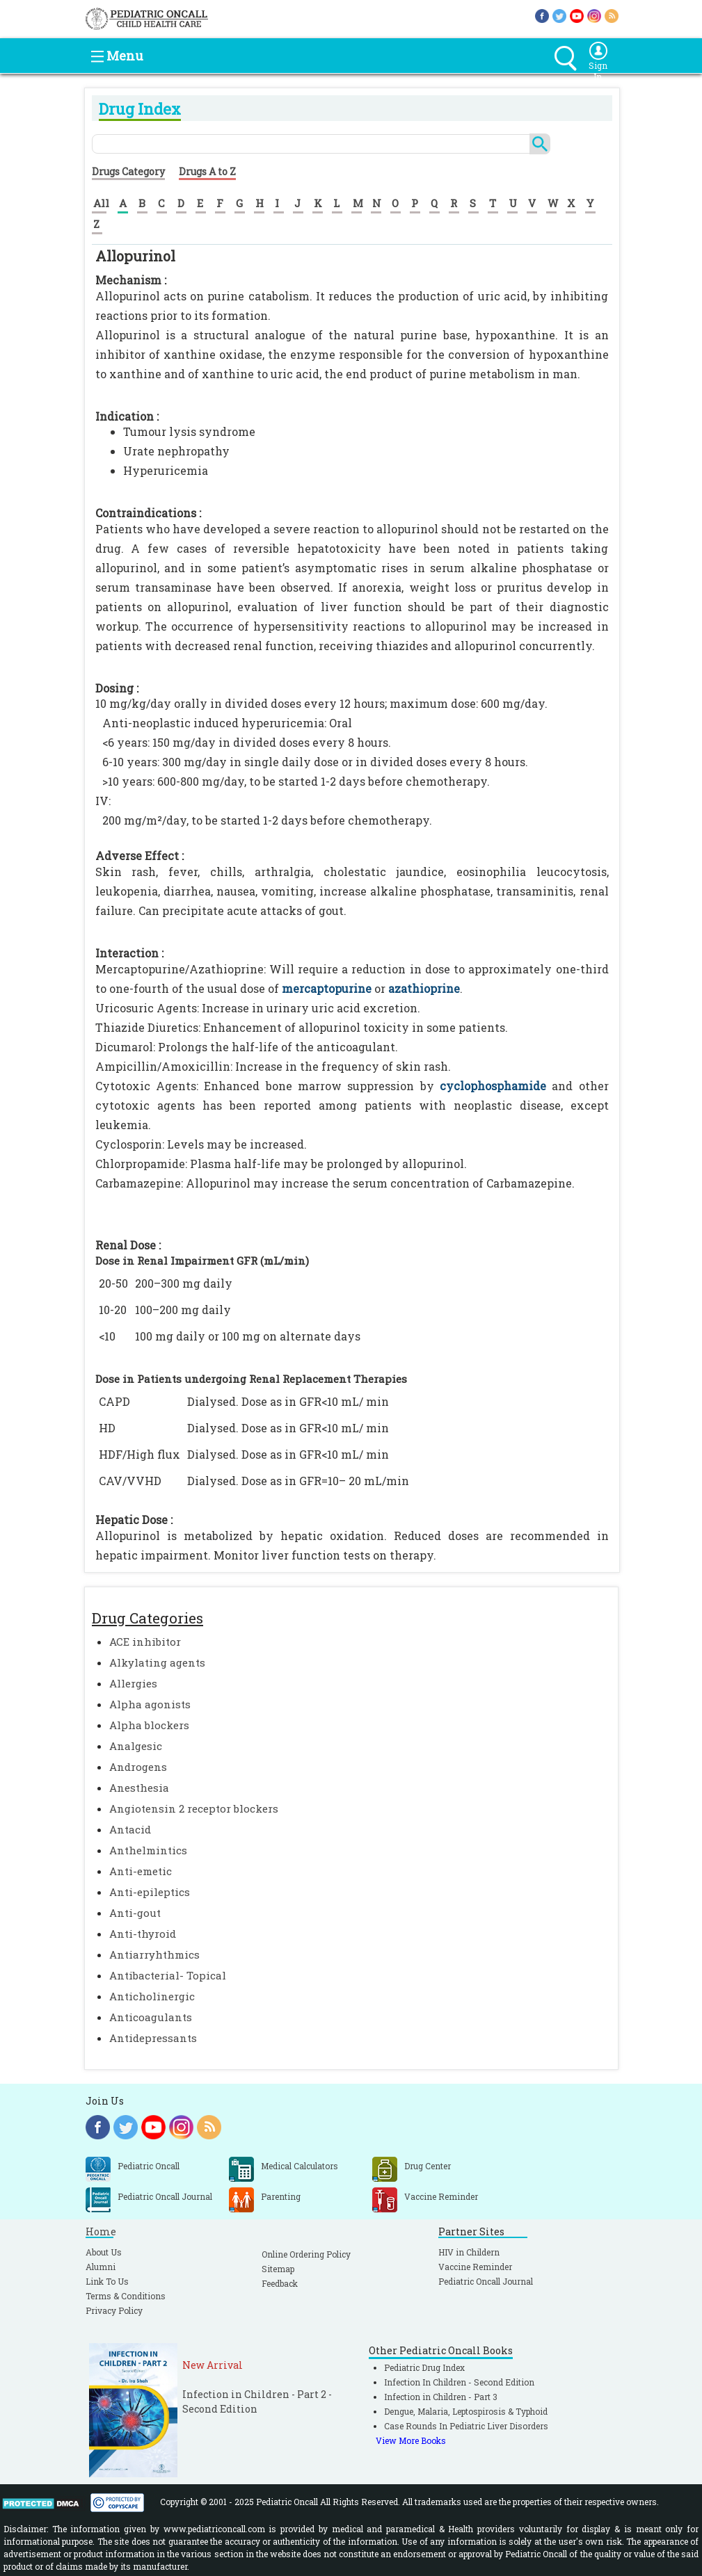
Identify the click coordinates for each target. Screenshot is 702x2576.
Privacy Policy (114, 2310)
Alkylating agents (157, 1662)
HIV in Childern (469, 2252)
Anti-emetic (140, 1871)
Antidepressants (153, 2038)
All (101, 203)
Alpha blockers (149, 1725)
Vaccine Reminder (475, 2266)
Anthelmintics (148, 1850)
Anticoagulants (150, 2017)
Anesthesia (139, 1788)
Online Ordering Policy (306, 2254)
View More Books (411, 2440)
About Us (104, 2252)
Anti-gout (135, 1913)
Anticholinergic (152, 1996)
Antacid (130, 1829)
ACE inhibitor (145, 1642)
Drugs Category (128, 171)
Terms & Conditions (126, 2295)
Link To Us (107, 2281)
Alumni (100, 2266)
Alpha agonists (150, 1704)
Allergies (133, 1683)
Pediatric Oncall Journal (485, 2281)
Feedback (280, 2283)
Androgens (138, 1767)
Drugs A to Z (207, 171)
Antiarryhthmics (154, 1954)
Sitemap (278, 2268)
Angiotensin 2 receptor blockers (193, 1808)
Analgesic (135, 1746)
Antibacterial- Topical (167, 1975)
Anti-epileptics (149, 1892)
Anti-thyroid (142, 1934)
